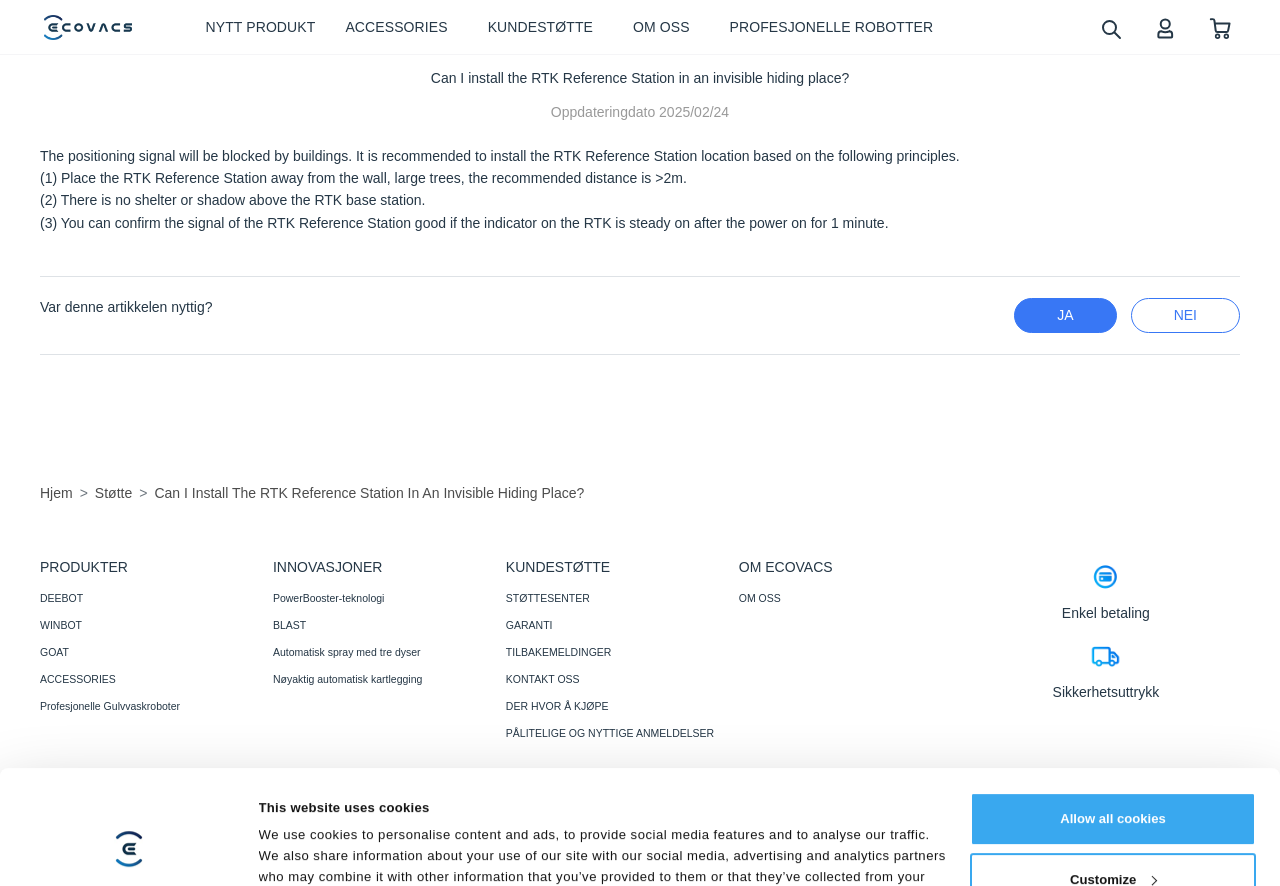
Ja (1065, 315)
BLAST (289, 625)
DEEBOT (61, 598)
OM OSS (760, 598)
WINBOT (61, 625)
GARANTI (529, 625)
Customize (1113, 782)
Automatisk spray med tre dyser (347, 652)
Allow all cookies (1113, 721)
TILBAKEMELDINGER (559, 652)
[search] (1110, 28)
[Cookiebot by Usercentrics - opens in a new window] (129, 849)
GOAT (54, 652)
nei (1185, 315)
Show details (299, 848)
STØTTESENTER (548, 598)
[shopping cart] (1220, 27)
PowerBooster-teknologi (328, 598)
